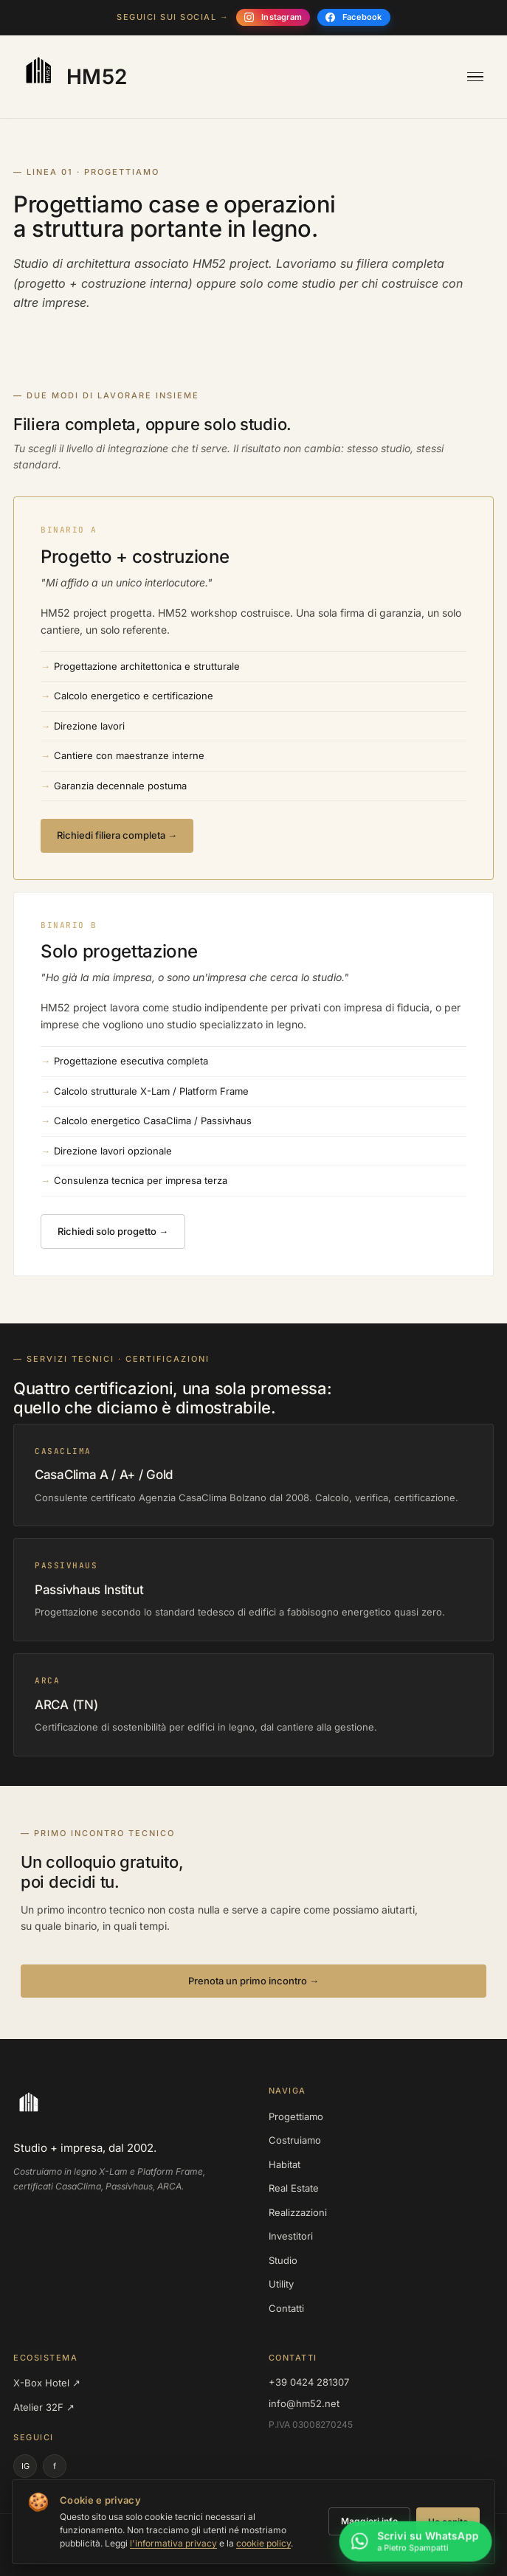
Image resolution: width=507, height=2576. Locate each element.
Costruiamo (295, 2140)
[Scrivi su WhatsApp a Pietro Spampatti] (415, 2544)
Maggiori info (369, 2521)
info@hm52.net (304, 2403)
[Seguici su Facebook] (353, 17)
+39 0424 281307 (309, 2382)
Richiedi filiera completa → (117, 835)
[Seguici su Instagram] (273, 17)
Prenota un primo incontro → (253, 1981)
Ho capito (448, 2521)
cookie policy (263, 2543)
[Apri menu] (475, 77)
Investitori (291, 2236)
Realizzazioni (298, 2212)
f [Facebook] (54, 2466)
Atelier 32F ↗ (44, 2407)
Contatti (286, 2308)
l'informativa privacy (173, 2543)
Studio (283, 2260)
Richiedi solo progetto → (113, 1231)
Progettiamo (296, 2116)
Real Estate (294, 2188)
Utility (281, 2284)
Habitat (284, 2164)
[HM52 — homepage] (72, 77)
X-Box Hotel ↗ (46, 2383)
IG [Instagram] (25, 2466)
